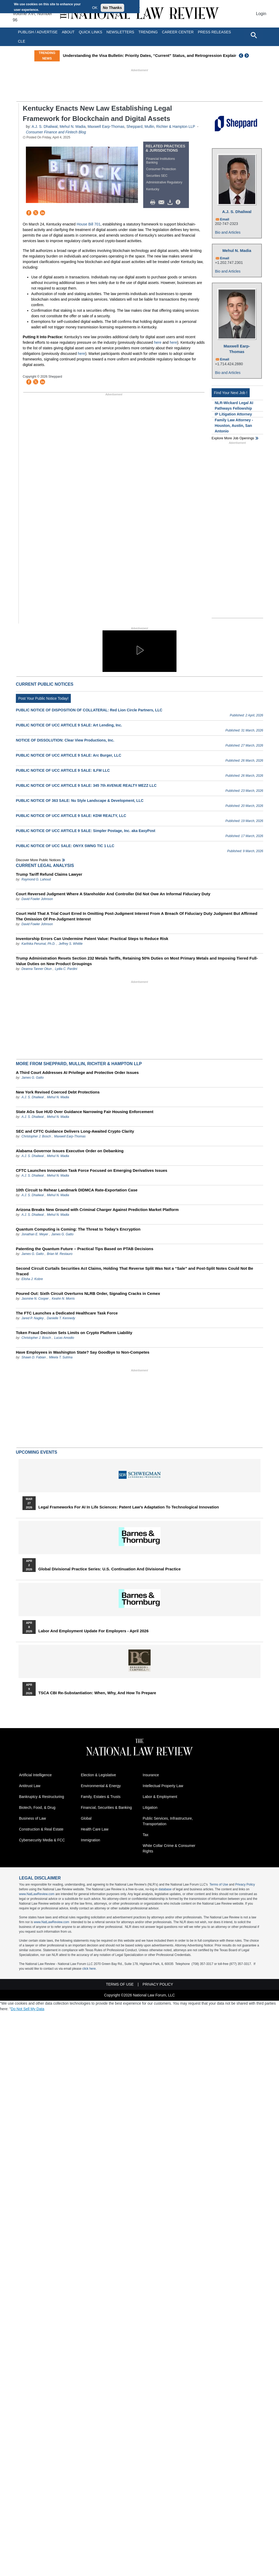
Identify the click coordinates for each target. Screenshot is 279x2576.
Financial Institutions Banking (160, 160)
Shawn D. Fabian (33, 1357)
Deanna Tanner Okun (36, 969)
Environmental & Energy (101, 1786)
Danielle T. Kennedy (61, 1318)
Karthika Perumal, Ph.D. (38, 944)
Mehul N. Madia (73, 126)
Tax (145, 1835)
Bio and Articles (228, 232)
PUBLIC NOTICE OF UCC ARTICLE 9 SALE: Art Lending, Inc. (69, 725)
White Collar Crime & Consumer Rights (169, 1848)
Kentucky (152, 189)
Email (224, 219)
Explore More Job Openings (233, 438)
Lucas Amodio (64, 1338)
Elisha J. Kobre (32, 1279)
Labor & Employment (160, 1797)
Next (247, 55)
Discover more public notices (38, 860)
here (157, 342)
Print (154, 202)
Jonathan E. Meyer (34, 1234)
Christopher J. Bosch (36, 1136)
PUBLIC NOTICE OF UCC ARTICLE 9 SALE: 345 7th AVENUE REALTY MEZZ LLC (86, 785)
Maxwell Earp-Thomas (105, 126)
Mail (162, 202)
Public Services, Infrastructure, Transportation (168, 1821)
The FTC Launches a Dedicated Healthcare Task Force (67, 1313)
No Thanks (112, 8)
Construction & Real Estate (41, 1829)
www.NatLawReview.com (36, 1894)
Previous (241, 55)
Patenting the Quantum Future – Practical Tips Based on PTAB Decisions (84, 1248)
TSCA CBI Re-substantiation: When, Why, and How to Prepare (97, 1693)
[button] (139, 650)
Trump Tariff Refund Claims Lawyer (49, 874)
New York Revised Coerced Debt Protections (58, 1092)
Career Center (178, 32)
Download (171, 202)
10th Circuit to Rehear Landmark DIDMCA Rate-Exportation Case (76, 1190)
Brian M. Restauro (59, 1254)
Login (261, 13)
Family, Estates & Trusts (100, 1797)
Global (86, 1818)
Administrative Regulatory (164, 182)
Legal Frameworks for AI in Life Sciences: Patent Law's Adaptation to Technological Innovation (128, 1507)
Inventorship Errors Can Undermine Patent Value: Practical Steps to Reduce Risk (92, 938)
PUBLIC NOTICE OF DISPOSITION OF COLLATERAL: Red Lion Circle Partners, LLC (89, 710)
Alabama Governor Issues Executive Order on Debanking (70, 1151)
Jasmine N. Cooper (35, 1298)
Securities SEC (157, 176)
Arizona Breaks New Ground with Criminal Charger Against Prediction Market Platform (97, 1209)
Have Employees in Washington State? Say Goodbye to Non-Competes (82, 1352)
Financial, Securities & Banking (106, 1807)
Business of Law (32, 1818)
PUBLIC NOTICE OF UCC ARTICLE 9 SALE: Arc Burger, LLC (68, 755)
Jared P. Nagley (32, 1318)
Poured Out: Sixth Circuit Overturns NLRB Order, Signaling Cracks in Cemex (88, 1293)
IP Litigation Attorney (233, 414)
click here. (89, 1969)
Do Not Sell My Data (27, 2009)
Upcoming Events (36, 1452)
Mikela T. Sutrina (60, 1357)
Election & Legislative (98, 1775)
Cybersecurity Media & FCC (42, 1840)
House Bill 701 (88, 224)
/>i (179, 202)
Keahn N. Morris (63, 1298)
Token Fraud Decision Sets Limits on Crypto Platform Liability (74, 1332)
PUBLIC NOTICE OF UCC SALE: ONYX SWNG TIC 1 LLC (65, 846)
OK (94, 8)
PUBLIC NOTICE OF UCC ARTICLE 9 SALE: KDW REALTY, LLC (71, 816)
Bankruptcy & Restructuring (41, 1797)
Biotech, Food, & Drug (37, 1807)
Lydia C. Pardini (66, 969)
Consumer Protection (161, 169)
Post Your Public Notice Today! (43, 698)
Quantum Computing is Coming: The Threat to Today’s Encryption (78, 1229)
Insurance (151, 1775)
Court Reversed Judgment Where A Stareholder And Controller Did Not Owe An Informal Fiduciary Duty (113, 894)
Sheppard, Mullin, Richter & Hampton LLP (161, 126)
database (165, 1889)
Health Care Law (94, 1829)
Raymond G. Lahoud (36, 879)
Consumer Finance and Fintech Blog (56, 132)
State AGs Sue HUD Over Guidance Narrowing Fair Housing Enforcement (84, 1111)
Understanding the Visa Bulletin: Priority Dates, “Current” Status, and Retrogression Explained (152, 55)
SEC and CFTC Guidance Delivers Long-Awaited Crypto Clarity (75, 1131)
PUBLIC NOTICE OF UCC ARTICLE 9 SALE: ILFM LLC (63, 770)
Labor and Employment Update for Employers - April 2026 (93, 1631)
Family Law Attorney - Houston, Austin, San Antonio (234, 425)
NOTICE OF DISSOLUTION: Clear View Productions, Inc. (65, 740)
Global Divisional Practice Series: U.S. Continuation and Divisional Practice (109, 1569)
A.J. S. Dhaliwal (45, 126)
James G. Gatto (32, 1077)
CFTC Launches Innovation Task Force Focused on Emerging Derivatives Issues (91, 1170)
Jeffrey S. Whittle (71, 944)
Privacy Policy (245, 1884)
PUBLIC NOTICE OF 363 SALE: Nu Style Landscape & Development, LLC (79, 800)
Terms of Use (219, 1884)
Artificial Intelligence (35, 1775)
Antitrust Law (29, 1786)
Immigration (90, 1840)
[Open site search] (253, 35)
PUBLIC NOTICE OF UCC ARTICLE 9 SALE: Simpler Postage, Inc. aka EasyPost (85, 831)
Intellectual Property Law (163, 1786)
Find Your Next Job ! (230, 393)
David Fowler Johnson (37, 899)
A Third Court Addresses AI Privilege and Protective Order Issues (77, 1072)
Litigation (150, 1807)
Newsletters (120, 32)
